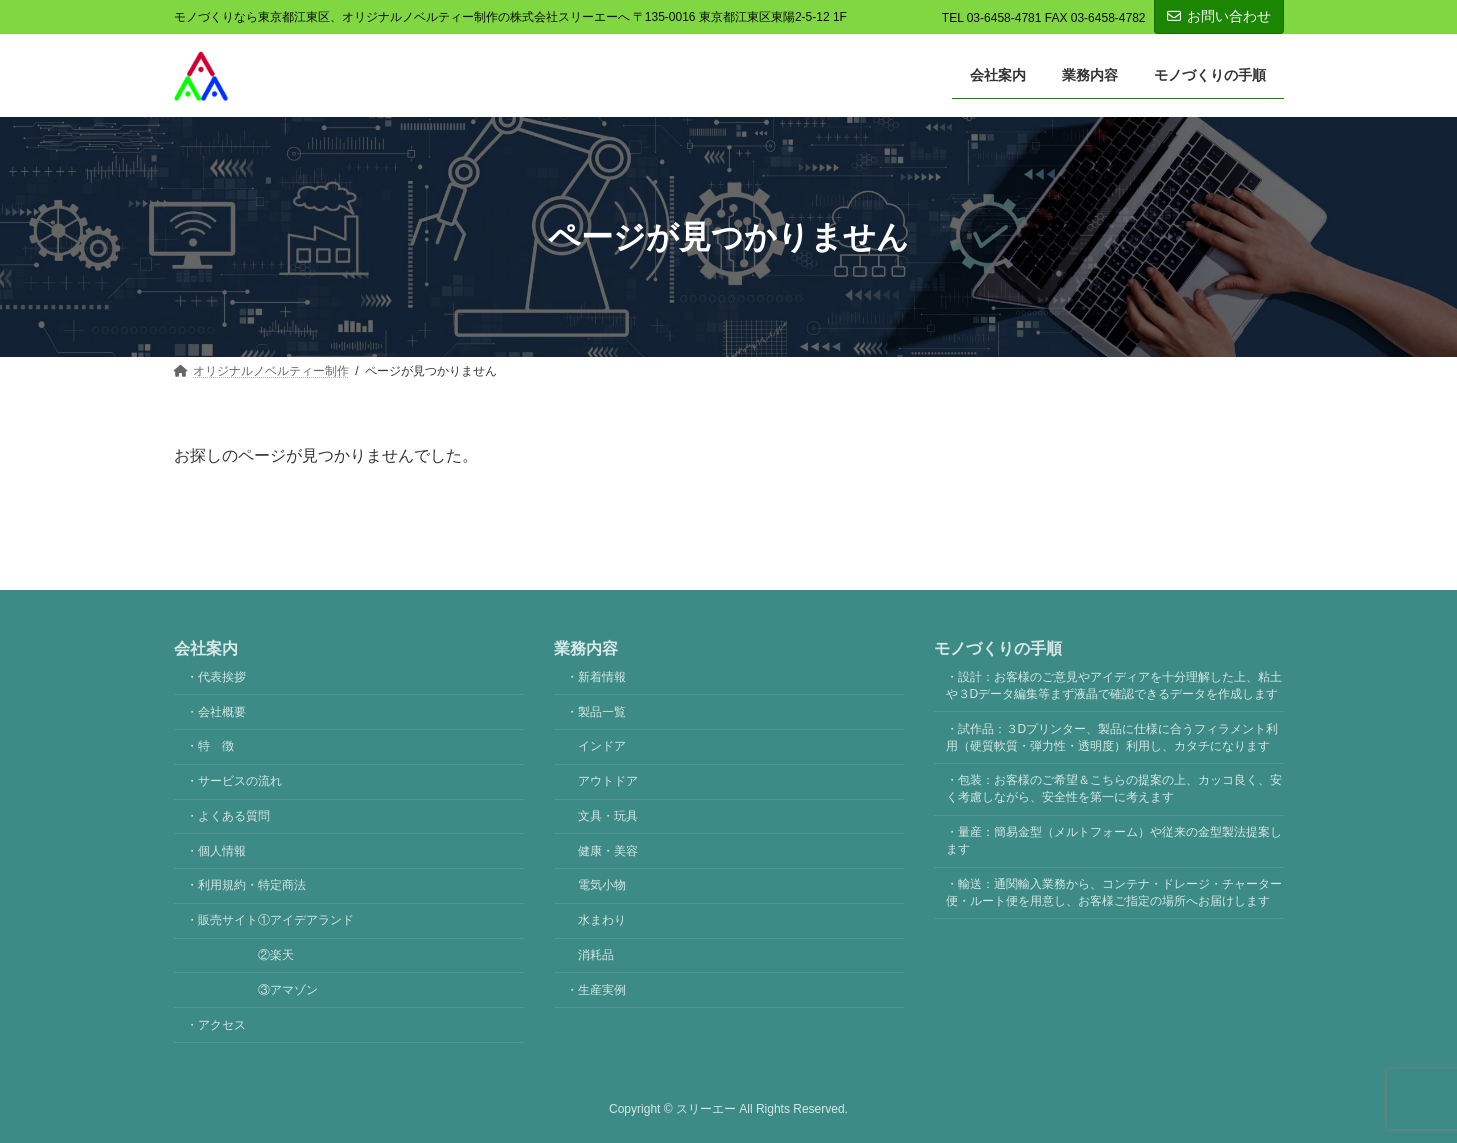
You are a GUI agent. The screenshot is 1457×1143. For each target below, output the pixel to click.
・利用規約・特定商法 (246, 885)
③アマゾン (252, 989)
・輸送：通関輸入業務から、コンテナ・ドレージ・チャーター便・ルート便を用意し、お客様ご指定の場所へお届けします (1114, 891)
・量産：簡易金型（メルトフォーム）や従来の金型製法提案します (1114, 840)
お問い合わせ (1219, 16)
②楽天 (240, 955)
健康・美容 (608, 850)
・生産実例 (596, 989)
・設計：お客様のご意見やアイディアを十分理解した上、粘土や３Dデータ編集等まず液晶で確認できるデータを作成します (1114, 684)
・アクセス (216, 1024)
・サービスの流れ (234, 781)
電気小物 (602, 885)
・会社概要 (216, 711)
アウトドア (608, 781)
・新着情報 (596, 676)
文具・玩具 (608, 815)
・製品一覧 (596, 711)
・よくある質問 (228, 815)
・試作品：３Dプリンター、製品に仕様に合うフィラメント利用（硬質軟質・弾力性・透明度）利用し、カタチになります (1112, 736)
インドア (602, 746)
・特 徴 (210, 746)
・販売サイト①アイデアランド (270, 920)
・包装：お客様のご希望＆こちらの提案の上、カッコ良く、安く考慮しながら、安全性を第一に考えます (1114, 788)
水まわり (602, 920)
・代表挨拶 (216, 676)
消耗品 (596, 955)
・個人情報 (216, 850)
